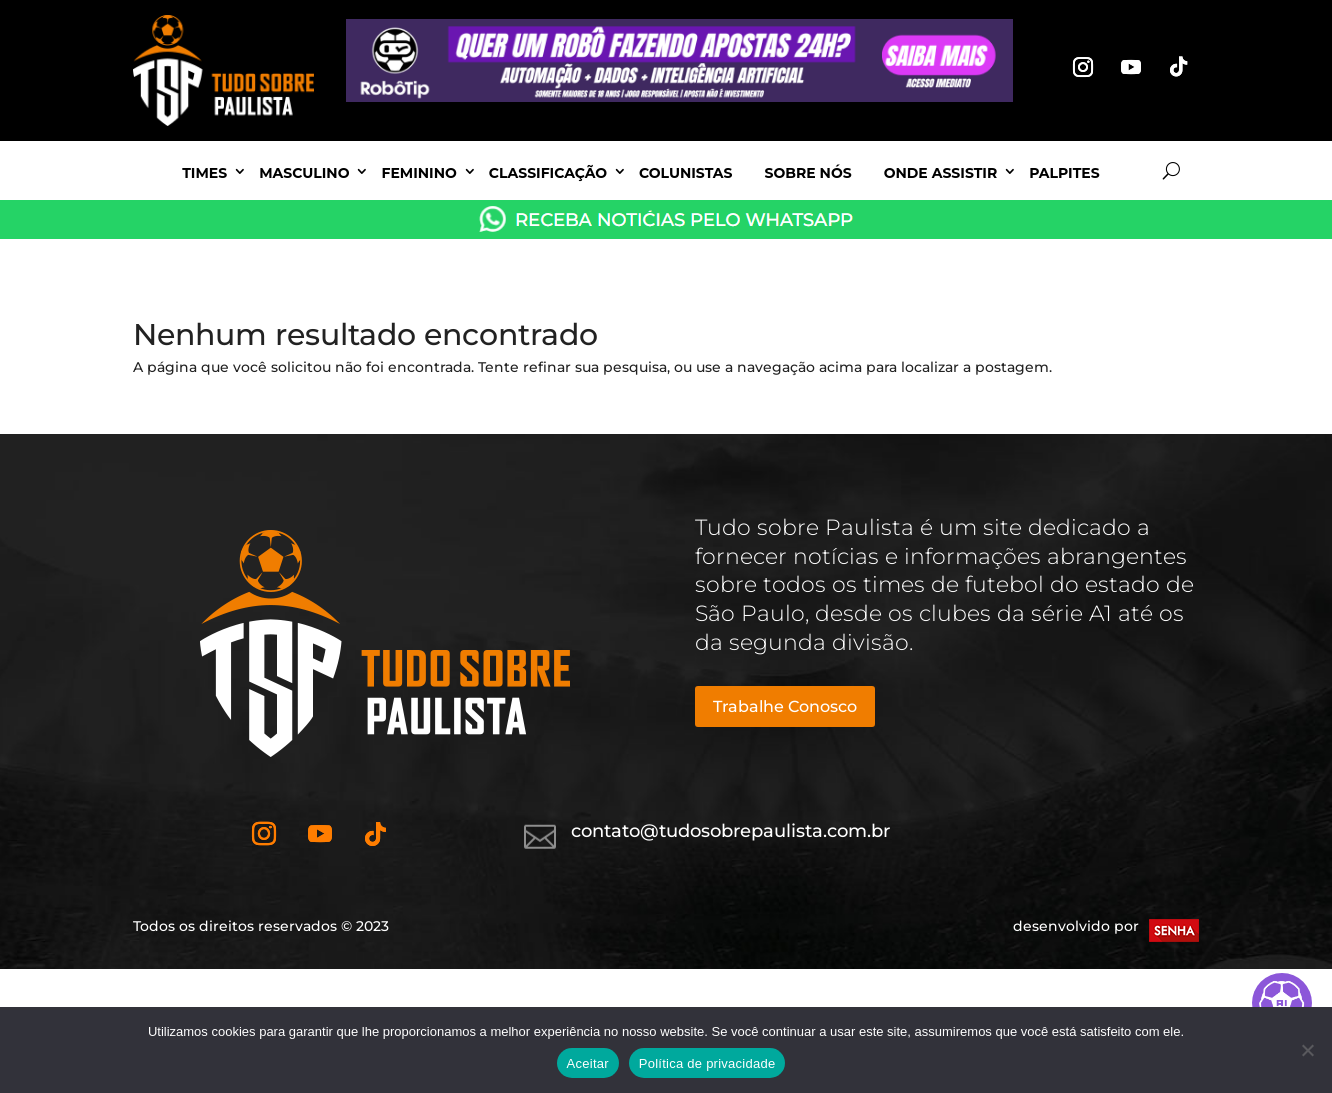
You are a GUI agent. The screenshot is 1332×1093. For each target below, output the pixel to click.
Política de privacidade (707, 1063)
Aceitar (588, 1063)
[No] (1307, 1050)
